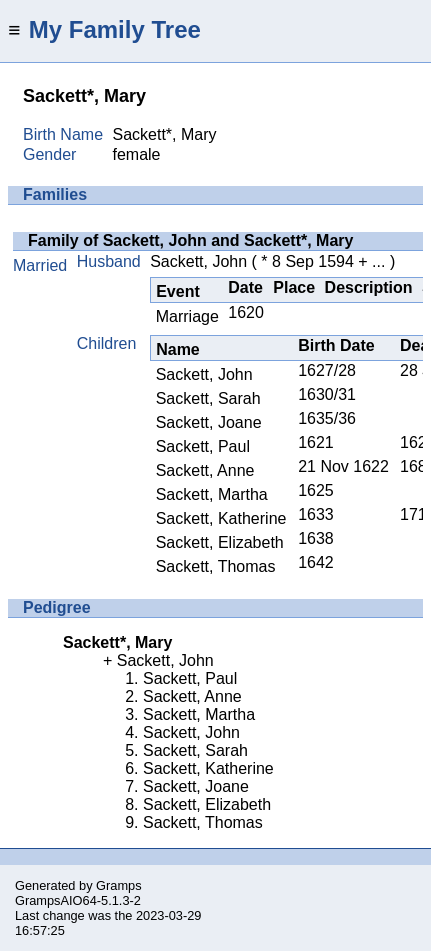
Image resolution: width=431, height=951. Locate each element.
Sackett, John (198, 261)
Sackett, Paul (203, 446)
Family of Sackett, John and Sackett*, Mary (190, 240)
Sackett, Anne (205, 470)
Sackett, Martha (212, 494)
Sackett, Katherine (221, 518)
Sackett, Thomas (216, 566)
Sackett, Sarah (208, 398)
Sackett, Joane (209, 422)
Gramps (119, 885)
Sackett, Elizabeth (220, 542)
